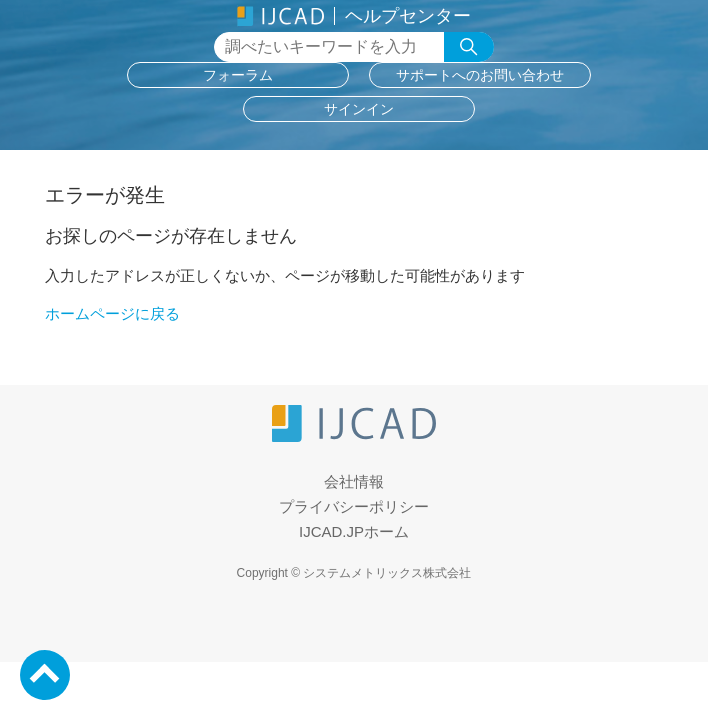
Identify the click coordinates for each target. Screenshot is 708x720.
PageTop (45, 675)
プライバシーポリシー (354, 506)
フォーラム (238, 75)
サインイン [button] (359, 109)
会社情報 (354, 481)
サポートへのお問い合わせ (480, 75)
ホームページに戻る (112, 313)
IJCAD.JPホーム (354, 531)
